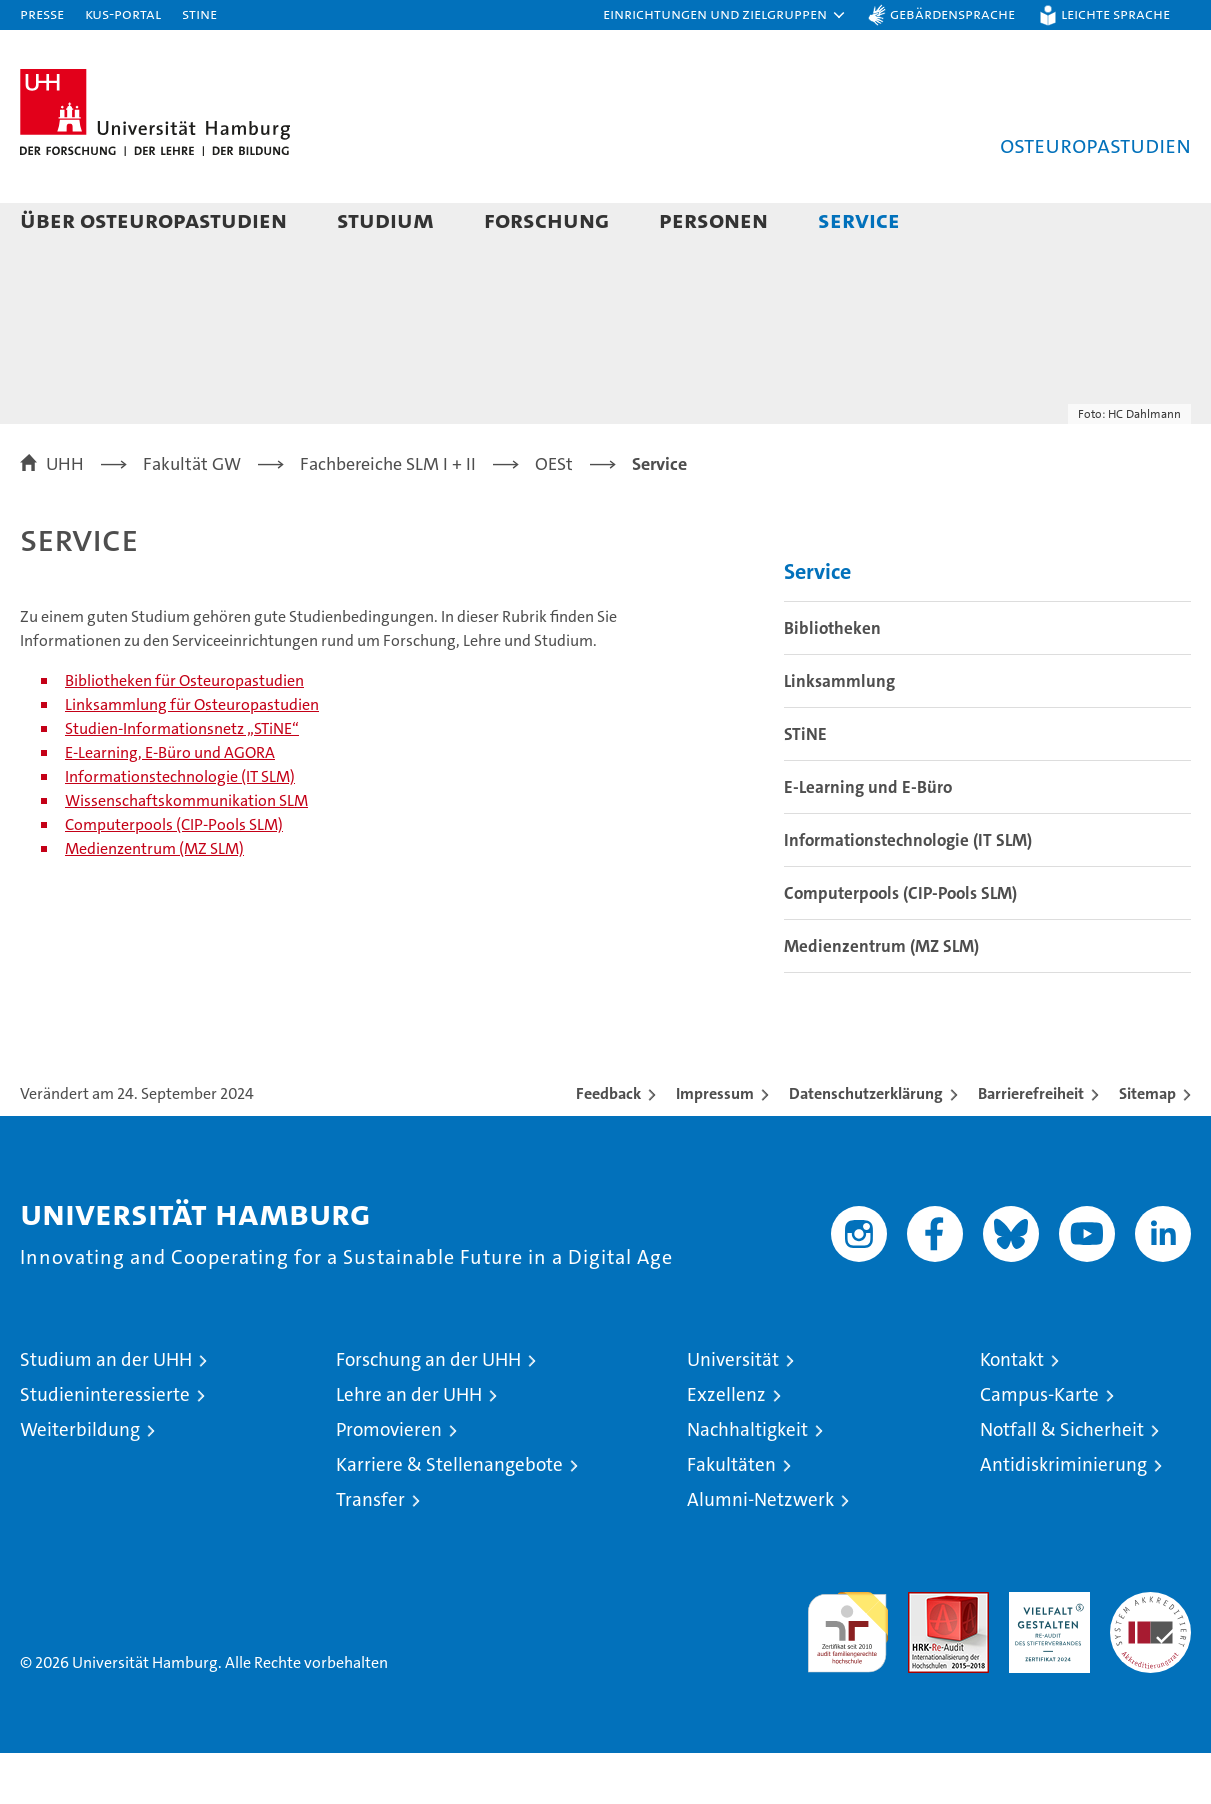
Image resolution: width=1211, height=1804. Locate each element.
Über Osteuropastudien (153, 219)
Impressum (715, 1144)
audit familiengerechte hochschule (847, 1674)
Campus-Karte (1039, 1445)
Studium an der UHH (106, 1410)
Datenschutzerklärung (866, 1144)
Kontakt (1012, 1410)
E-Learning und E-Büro (868, 838)
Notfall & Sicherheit (1062, 1480)
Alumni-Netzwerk (760, 1550)
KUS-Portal (123, 13)
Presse (42, 13)
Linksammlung (839, 732)
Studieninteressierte (105, 1445)
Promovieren (389, 1480)
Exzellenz (726, 1445)
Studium (385, 219)
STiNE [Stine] (199, 13)
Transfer (370, 1550)
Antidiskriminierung (1063, 1515)
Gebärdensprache (952, 13)
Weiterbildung (80, 1480)
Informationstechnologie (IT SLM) (180, 827)
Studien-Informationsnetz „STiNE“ (182, 779)
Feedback (608, 1144)
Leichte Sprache (1115, 13)
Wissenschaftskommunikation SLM (186, 851)
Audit (927, 1653)
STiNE (805, 785)
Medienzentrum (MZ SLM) (154, 899)
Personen (713, 219)
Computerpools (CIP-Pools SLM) (174, 875)
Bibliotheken (832, 679)
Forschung (546, 219)
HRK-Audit (1044, 1653)
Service (859, 219)
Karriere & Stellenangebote (449, 1515)
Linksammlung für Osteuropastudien (192, 755)
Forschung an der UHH (428, 1410)
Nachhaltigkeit (747, 1480)
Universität (733, 1410)
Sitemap (1147, 1144)
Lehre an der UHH (409, 1445)
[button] (725, 15)
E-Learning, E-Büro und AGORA (170, 803)
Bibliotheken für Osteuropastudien (184, 731)
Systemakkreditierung (1150, 1653)
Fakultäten (731, 1515)
